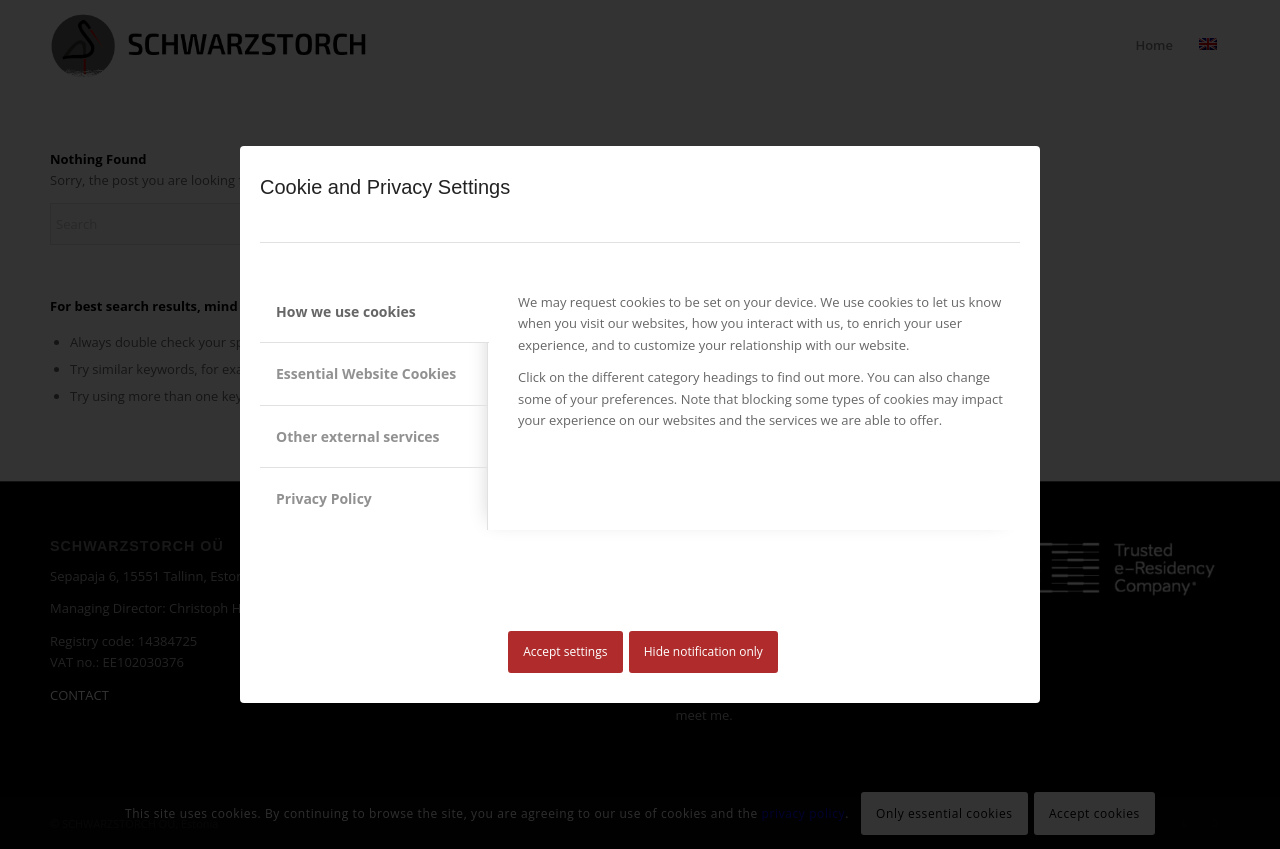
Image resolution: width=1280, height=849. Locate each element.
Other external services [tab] (358, 436)
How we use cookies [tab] (346, 311)
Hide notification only (703, 651)
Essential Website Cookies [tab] (366, 373)
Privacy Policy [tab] (324, 498)
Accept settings (565, 651)
